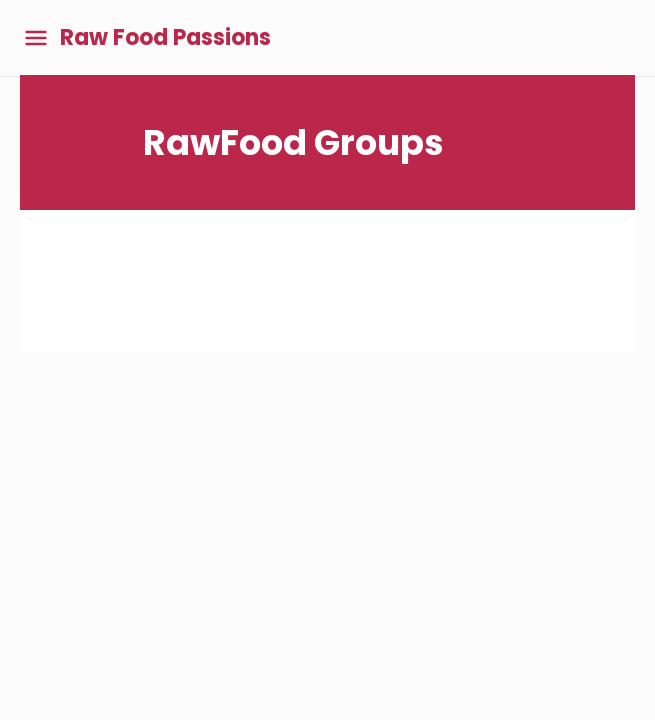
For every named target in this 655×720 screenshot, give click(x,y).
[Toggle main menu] (36, 38)
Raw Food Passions (165, 38)
